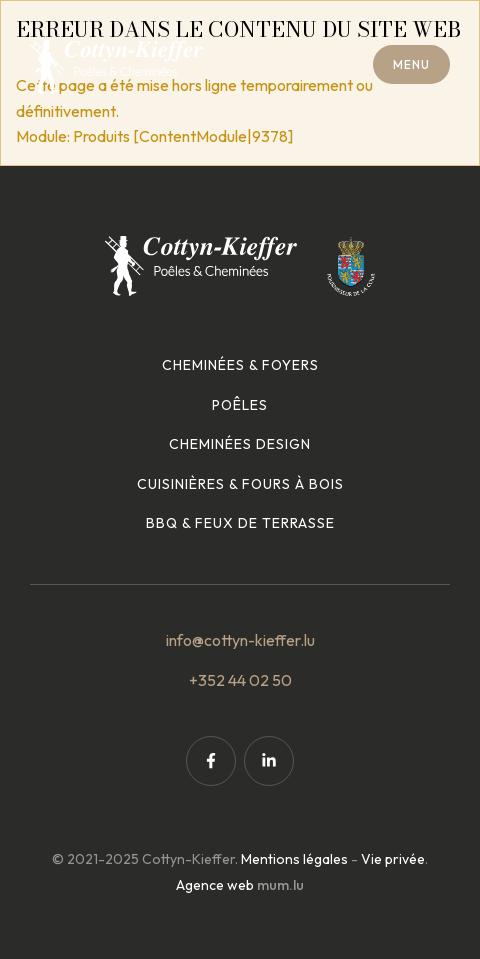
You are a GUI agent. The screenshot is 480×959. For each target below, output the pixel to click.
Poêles (240, 405)
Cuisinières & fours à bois (240, 484)
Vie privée (393, 859)
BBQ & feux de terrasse (240, 523)
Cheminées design (240, 444)
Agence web (215, 885)
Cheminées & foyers (240, 365)
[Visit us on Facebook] (211, 761)
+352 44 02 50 (240, 680)
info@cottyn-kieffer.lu (240, 640)
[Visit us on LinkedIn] (269, 761)
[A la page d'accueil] (116, 67)
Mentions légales (294, 859)
